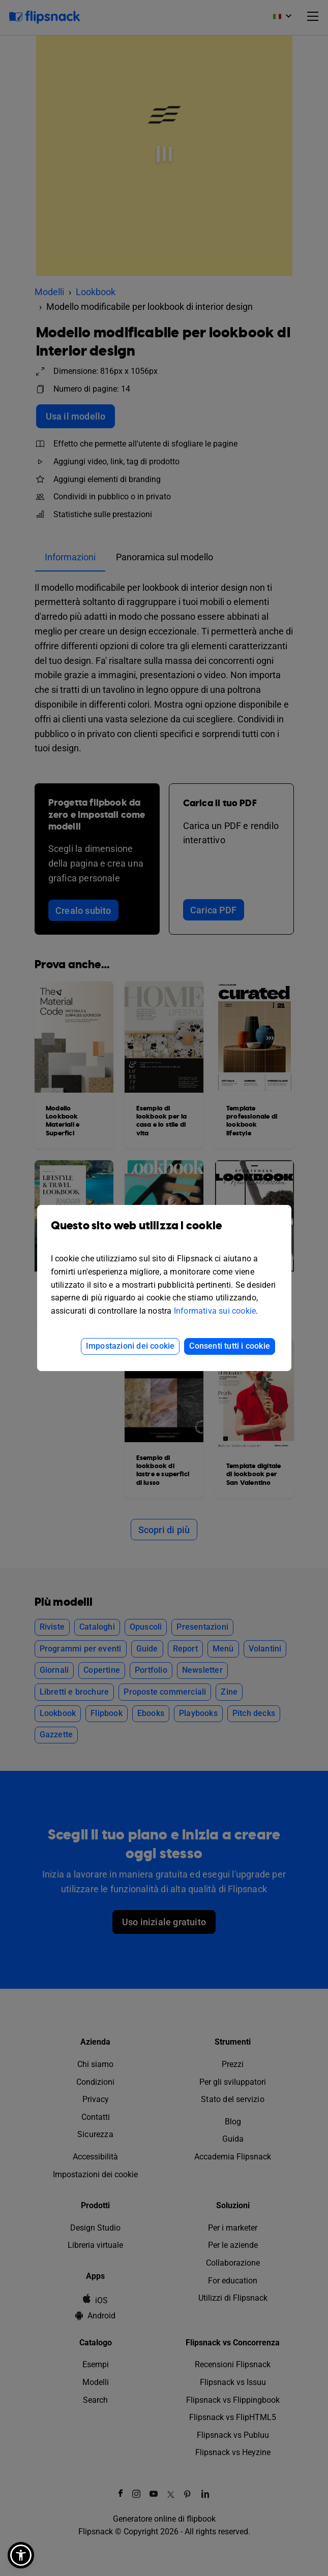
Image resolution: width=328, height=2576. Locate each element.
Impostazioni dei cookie (130, 1346)
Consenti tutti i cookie (229, 1346)
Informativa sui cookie (215, 1311)
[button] (21, 2555)
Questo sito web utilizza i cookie (164, 1233)
